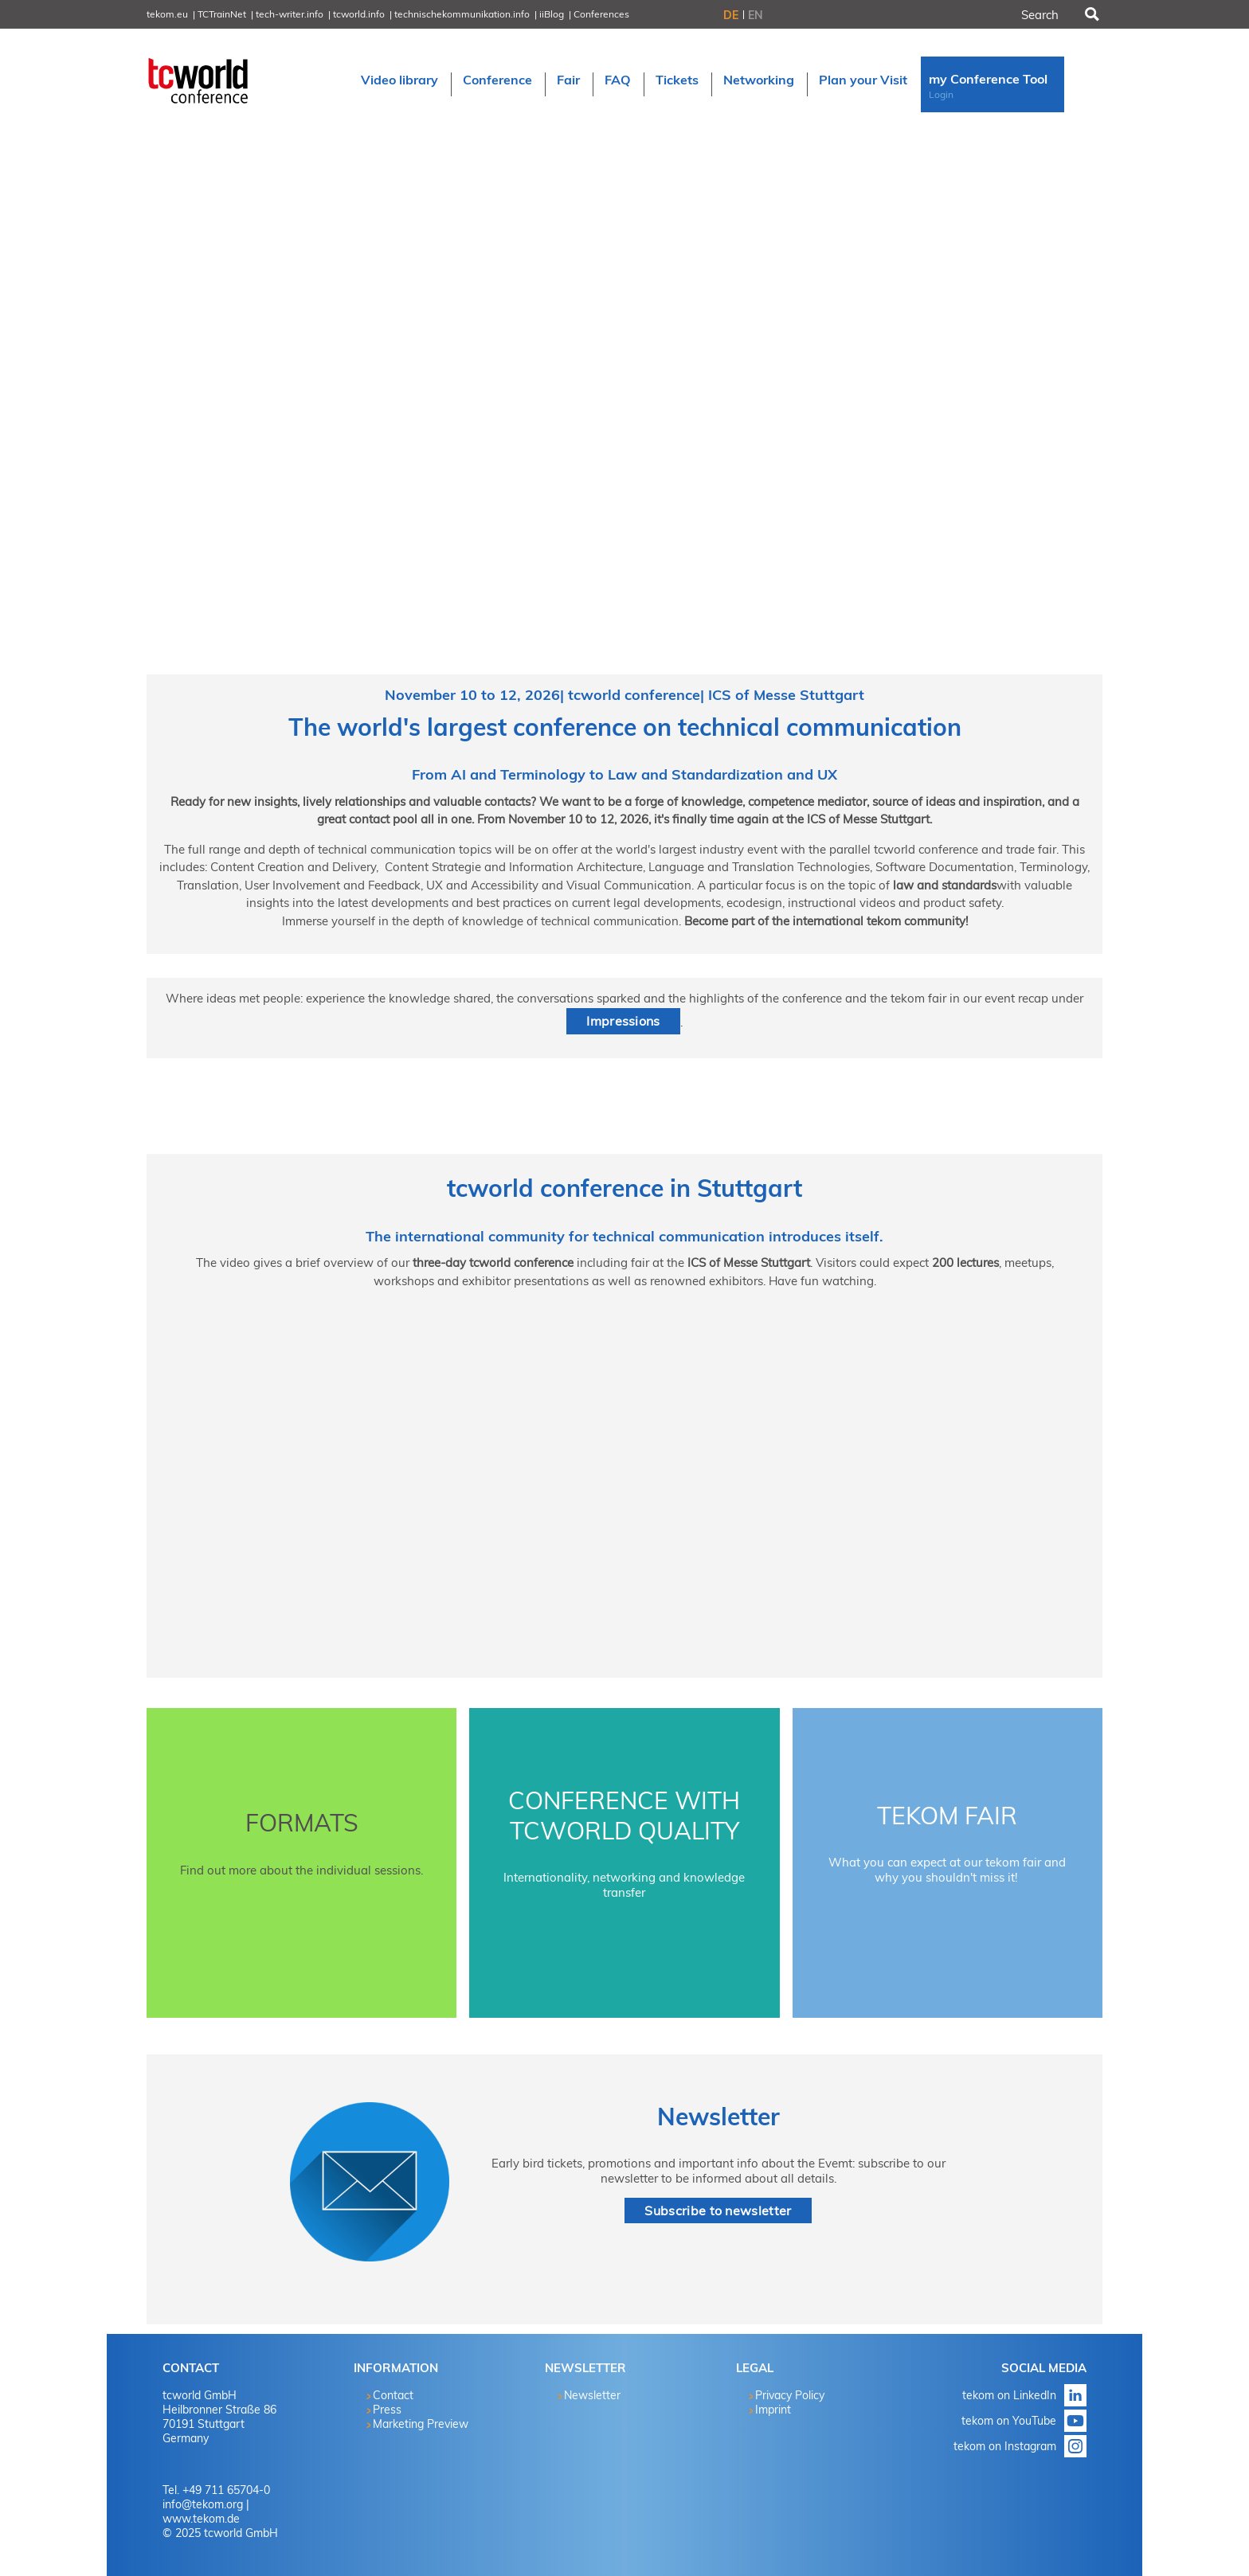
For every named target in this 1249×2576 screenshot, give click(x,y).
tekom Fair (947, 1815)
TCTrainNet (222, 14)
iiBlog (551, 14)
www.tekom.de (201, 2519)
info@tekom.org (202, 2504)
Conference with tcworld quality (624, 1815)
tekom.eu (167, 14)
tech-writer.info (289, 14)
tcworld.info (359, 14)
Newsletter (718, 2116)
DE (730, 15)
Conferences (601, 14)
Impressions (623, 1021)
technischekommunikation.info (462, 14)
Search (1090, 14)
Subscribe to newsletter (717, 2210)
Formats (301, 1823)
